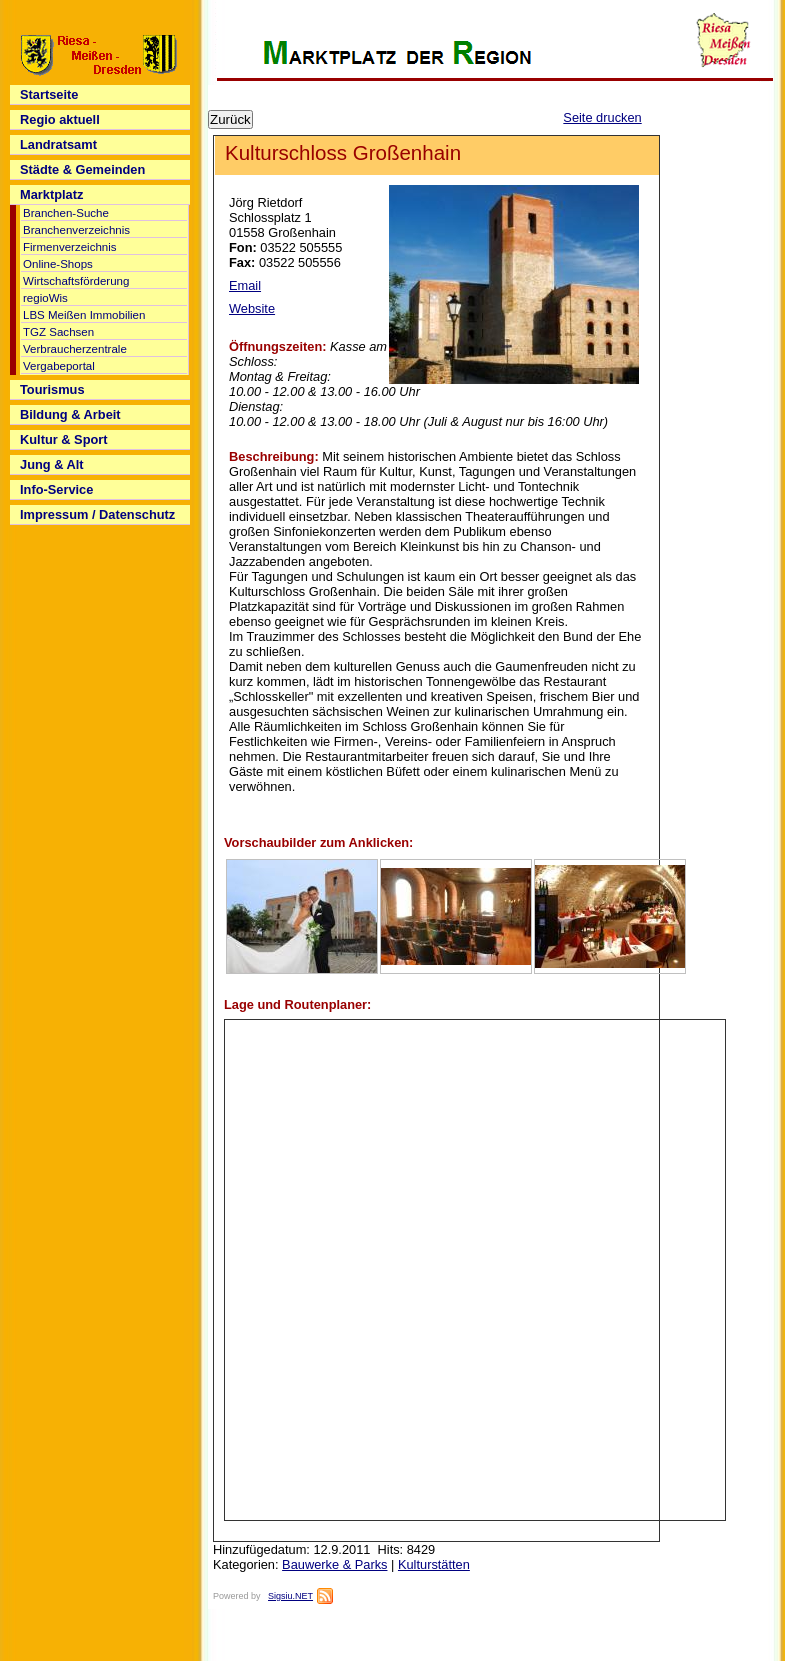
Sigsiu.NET (290, 1596)
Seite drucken (602, 117)
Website (252, 308)
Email (245, 285)
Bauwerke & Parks (334, 1564)
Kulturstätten (434, 1564)
